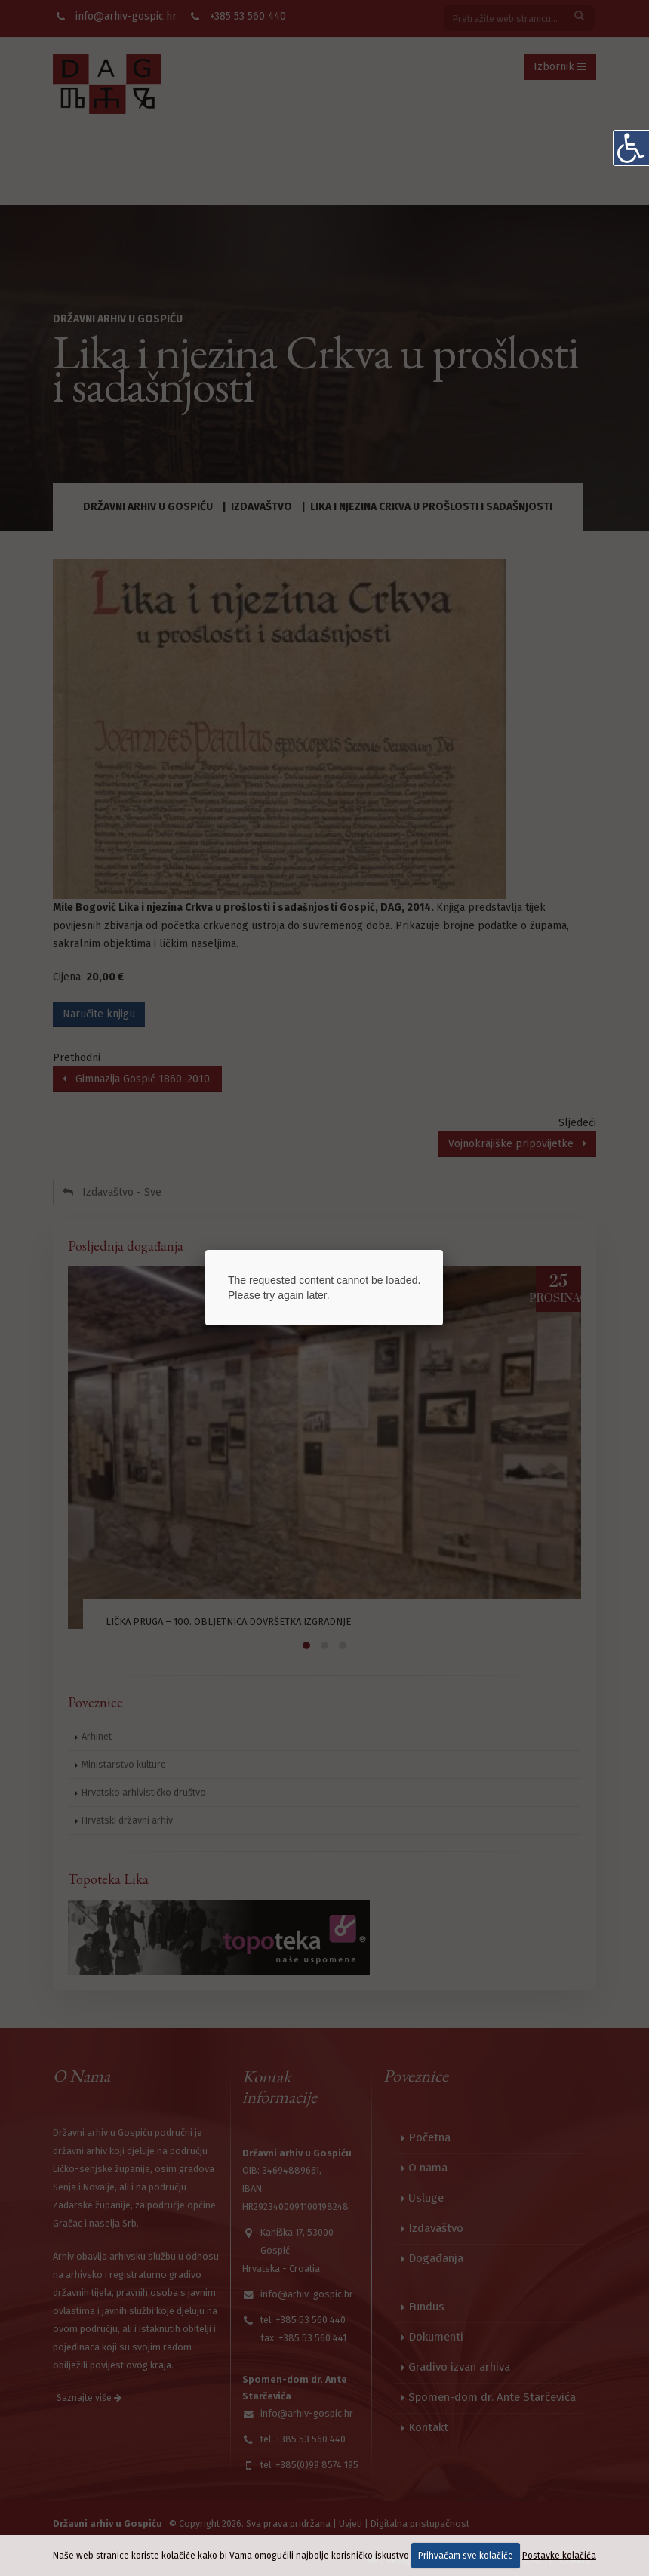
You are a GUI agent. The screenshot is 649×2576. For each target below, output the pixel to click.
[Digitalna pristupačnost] (631, 148)
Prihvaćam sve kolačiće (465, 2555)
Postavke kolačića (559, 2555)
